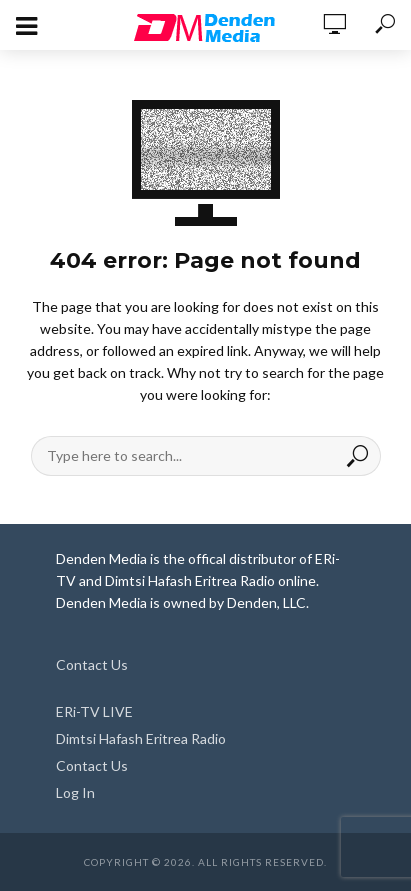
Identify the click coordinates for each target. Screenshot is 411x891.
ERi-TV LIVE (94, 711)
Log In (75, 792)
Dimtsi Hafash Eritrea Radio (141, 738)
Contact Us (92, 664)
